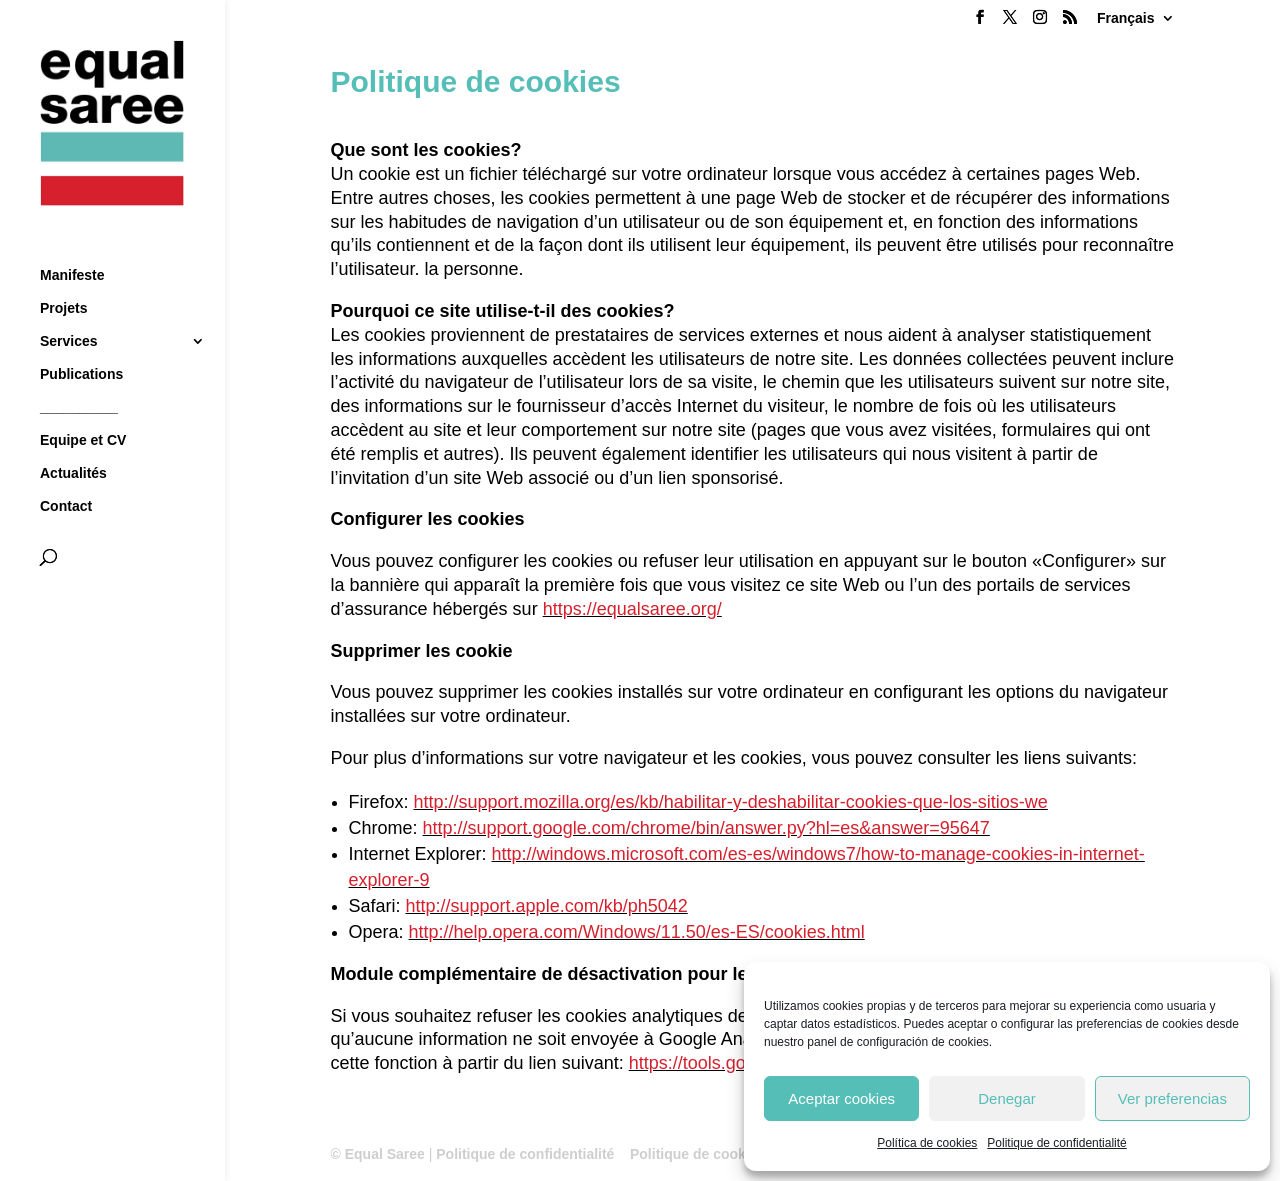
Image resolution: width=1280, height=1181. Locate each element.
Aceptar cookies (841, 1098)
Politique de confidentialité (1056, 1143)
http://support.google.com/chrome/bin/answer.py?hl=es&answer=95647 (706, 828)
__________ (79, 371)
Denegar (1007, 1098)
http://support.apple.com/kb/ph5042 (547, 906)
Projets (63, 272)
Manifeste (72, 239)
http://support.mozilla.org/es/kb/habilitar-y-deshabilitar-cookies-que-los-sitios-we (731, 802)
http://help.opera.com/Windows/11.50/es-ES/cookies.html (637, 932)
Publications (81, 338)
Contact (66, 470)
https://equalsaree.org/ (632, 609)
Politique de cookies (697, 1154)
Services (69, 305)
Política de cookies (927, 1143)
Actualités (73, 437)
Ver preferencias (1172, 1098)
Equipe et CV (83, 404)
